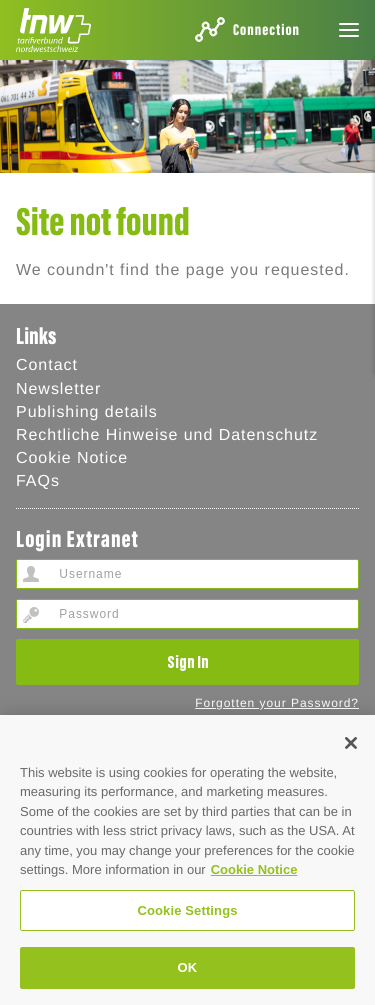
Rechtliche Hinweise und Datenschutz (167, 435)
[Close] (351, 743)
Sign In (188, 661)
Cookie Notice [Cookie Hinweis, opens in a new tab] (254, 869)
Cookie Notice (72, 458)
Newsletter (58, 389)
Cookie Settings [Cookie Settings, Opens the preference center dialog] (187, 910)
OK (188, 967)
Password (31, 614)
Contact (47, 365)
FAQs (38, 481)
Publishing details (87, 412)
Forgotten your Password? (277, 703)
